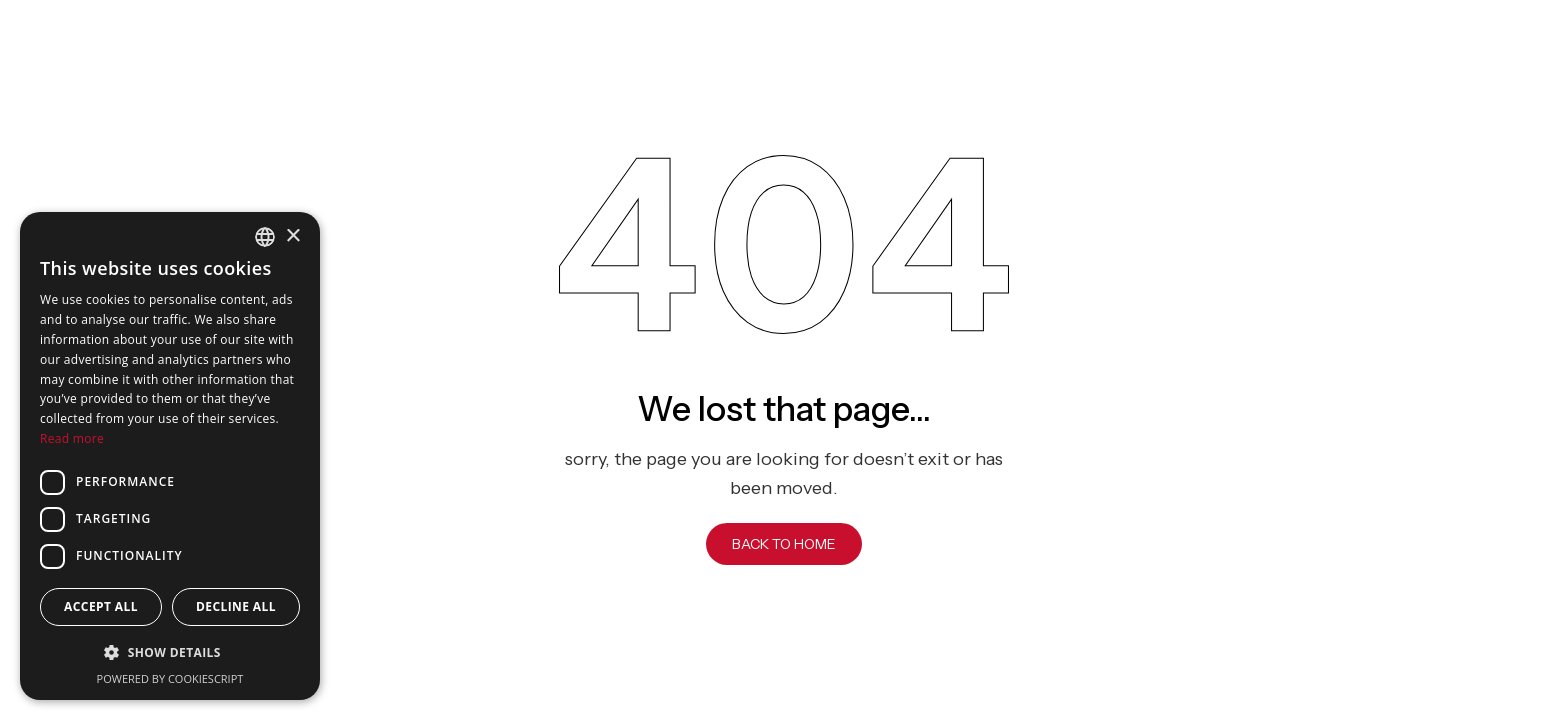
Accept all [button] (101, 606)
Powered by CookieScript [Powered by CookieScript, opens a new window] (170, 678)
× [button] (292, 236)
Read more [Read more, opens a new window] (72, 438)
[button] (170, 652)
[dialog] (170, 456)
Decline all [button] (236, 606)
